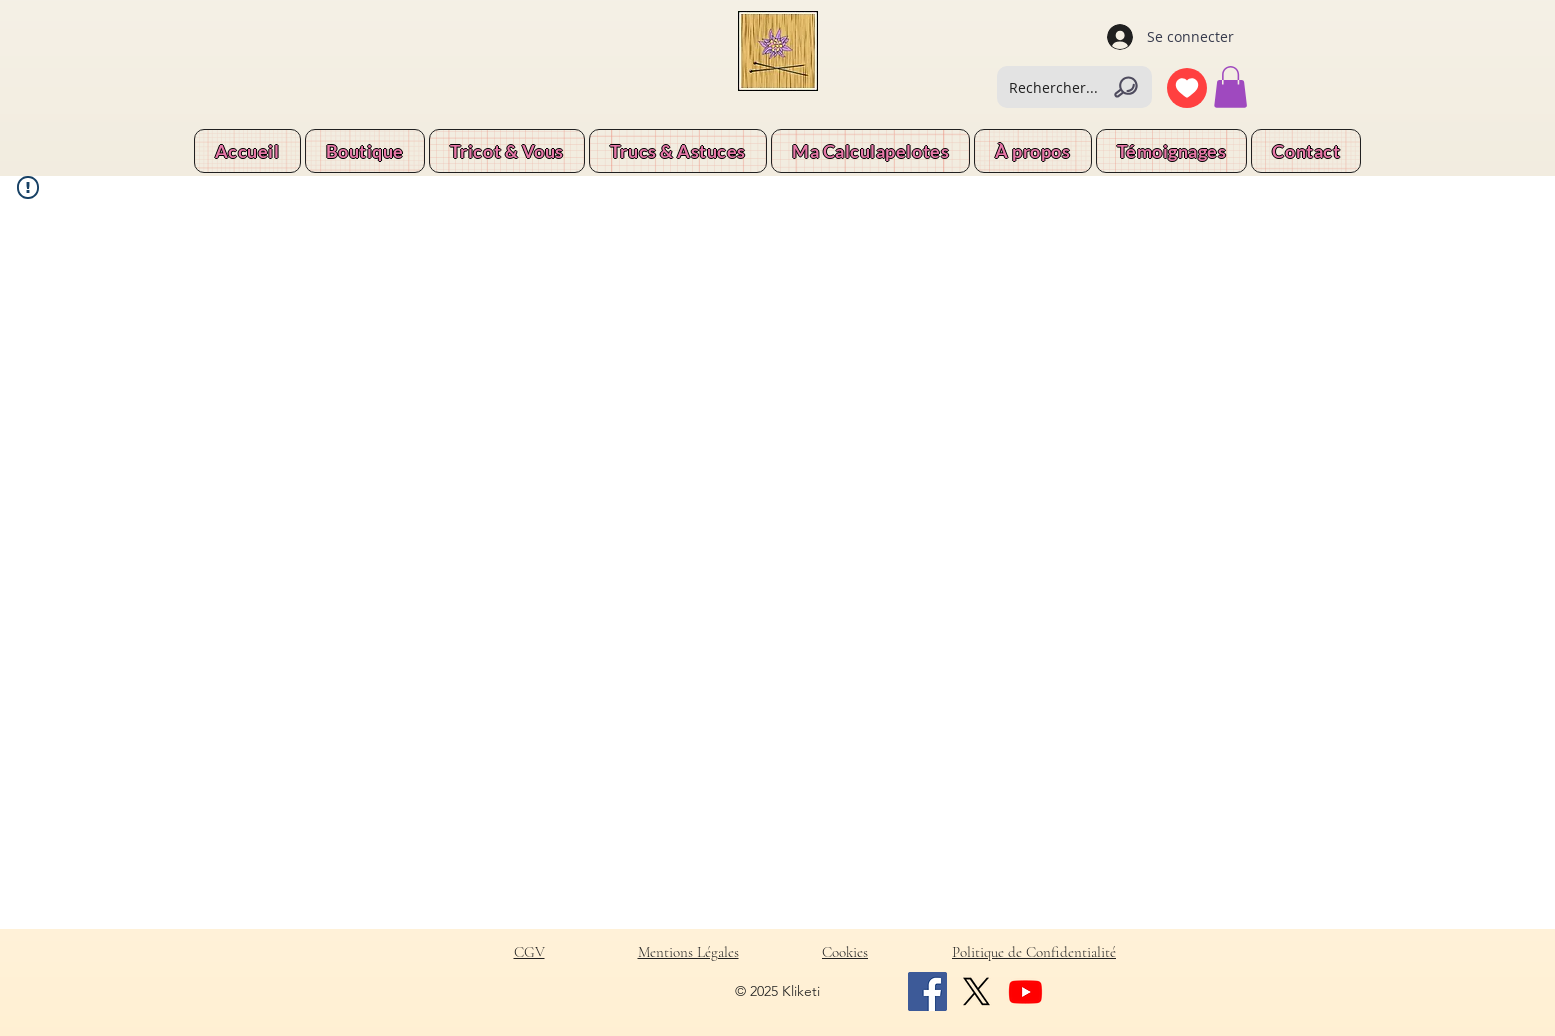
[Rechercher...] (1074, 87)
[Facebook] (927, 991)
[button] (1230, 87)
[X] (976, 991)
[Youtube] (1025, 991)
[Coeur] (1187, 88)
